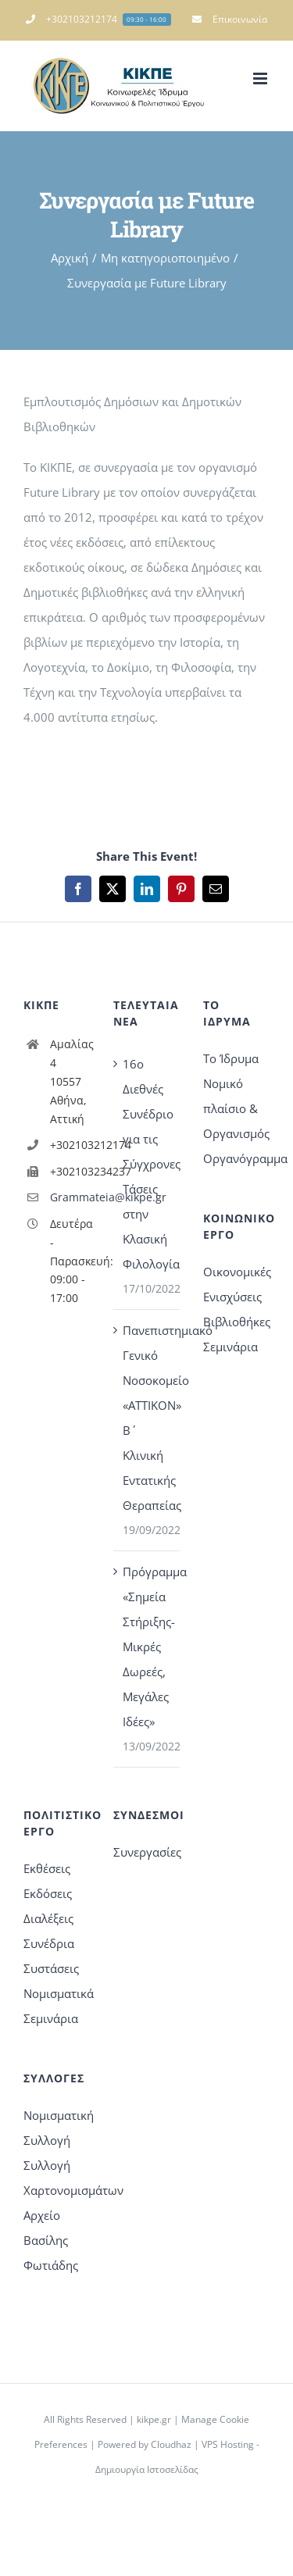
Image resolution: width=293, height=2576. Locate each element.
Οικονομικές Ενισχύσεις (236, 1284)
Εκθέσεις (46, 1868)
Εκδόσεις (47, 1893)
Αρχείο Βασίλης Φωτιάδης (50, 2240)
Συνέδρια (48, 1943)
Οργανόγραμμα (236, 1158)
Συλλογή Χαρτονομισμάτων (56, 2177)
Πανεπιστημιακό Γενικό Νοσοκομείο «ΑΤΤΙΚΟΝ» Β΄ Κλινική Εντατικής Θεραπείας (147, 1417)
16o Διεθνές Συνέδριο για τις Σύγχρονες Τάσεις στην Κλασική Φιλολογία (147, 1164)
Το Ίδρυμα (231, 1058)
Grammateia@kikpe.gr (70, 1197)
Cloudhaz (171, 2444)
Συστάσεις (51, 1968)
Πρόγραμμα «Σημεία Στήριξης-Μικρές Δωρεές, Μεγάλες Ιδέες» (147, 1646)
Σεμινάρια (230, 1346)
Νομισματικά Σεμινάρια (56, 2006)
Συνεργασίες (146, 1852)
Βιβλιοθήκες (236, 1321)
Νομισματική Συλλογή (56, 2127)
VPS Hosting (228, 2444)
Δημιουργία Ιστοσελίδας (146, 2469)
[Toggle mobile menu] (261, 78)
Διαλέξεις (48, 1918)
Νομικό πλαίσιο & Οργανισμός (236, 1108)
